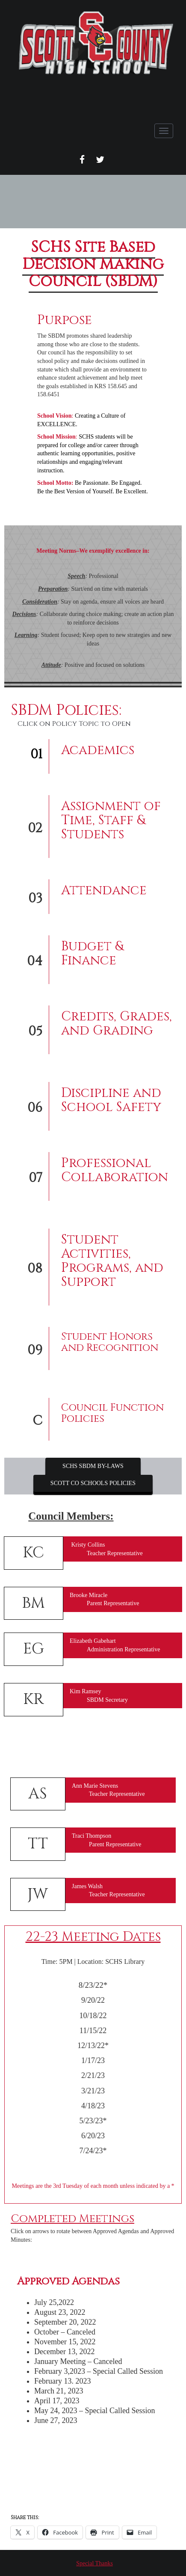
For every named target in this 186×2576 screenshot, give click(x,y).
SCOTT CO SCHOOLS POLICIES (93, 1483)
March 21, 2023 (58, 2391)
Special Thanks (94, 2563)
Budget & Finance (92, 953)
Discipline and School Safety (111, 1100)
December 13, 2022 (64, 2351)
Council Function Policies (112, 1413)
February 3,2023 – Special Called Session (98, 2371)
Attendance (104, 890)
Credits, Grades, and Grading (116, 1023)
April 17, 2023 (57, 2400)
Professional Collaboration (114, 1170)
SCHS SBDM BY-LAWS (93, 1466)
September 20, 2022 (65, 2322)
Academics (97, 750)
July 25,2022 (54, 2302)
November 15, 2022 (64, 2341)
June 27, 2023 (55, 2420)
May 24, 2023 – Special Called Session (94, 2410)
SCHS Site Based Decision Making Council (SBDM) (93, 264)
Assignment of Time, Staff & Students (111, 820)
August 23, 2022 (60, 2312)
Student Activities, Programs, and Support (112, 1261)
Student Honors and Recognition (109, 1342)
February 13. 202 (60, 2381)
